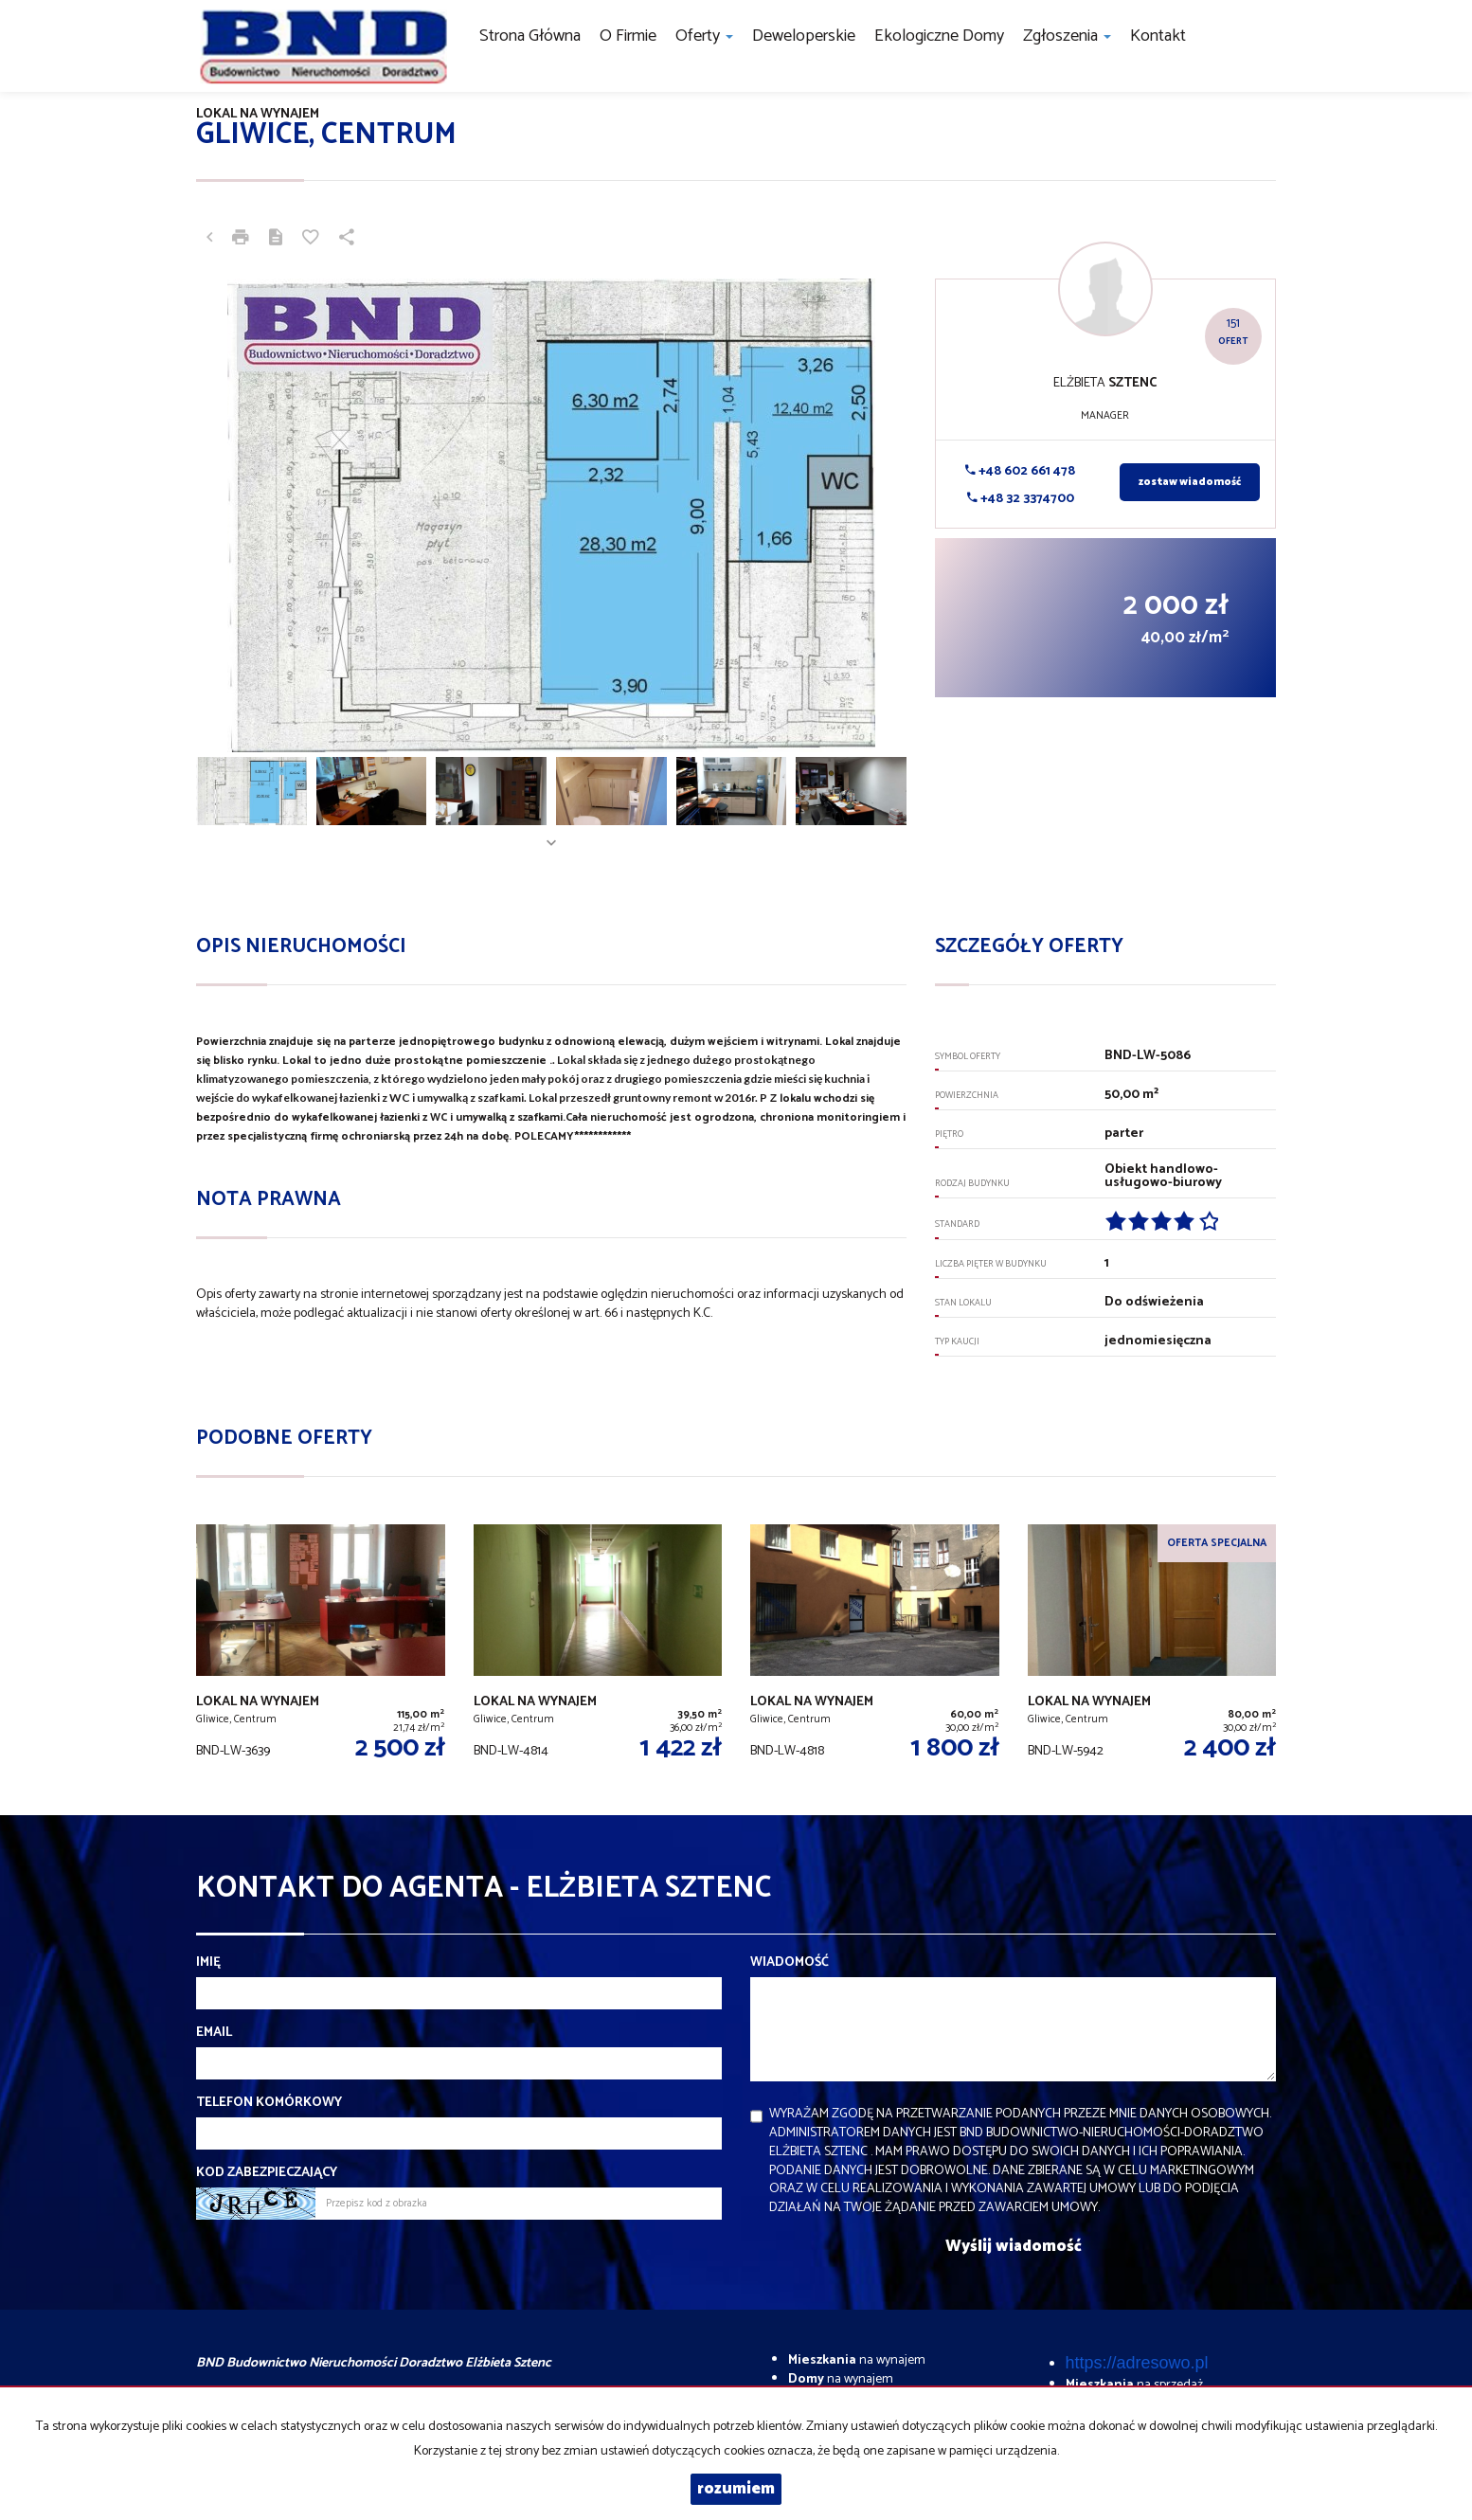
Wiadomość (789, 1962)
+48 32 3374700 (1020, 499)
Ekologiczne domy (939, 36)
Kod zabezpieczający (266, 2173)
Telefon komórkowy (269, 2103)
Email (214, 2033)
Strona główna (530, 36)
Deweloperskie (803, 36)
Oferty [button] (704, 36)
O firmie (628, 36)
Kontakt (1158, 36)
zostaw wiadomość (1190, 482)
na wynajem (856, 2360)
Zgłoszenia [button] (1067, 36)
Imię (208, 1962)
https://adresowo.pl (1137, 2362)
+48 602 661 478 (1020, 471)
